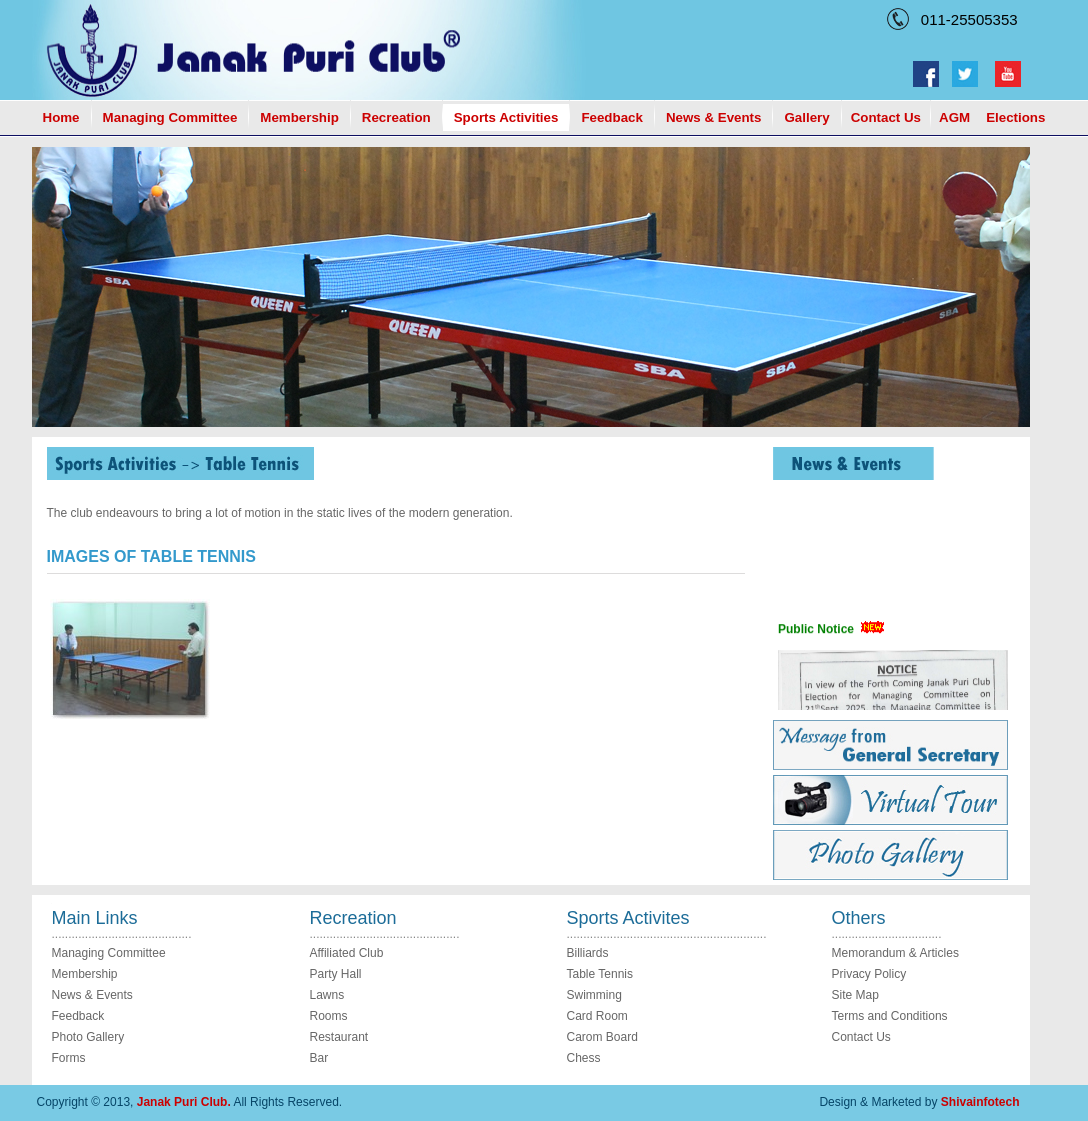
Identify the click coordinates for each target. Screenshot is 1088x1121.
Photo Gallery (88, 1037)
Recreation (396, 117)
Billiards (588, 953)
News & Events (714, 117)
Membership (299, 117)
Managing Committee (170, 117)
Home (61, 117)
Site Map (855, 995)
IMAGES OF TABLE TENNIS (151, 556)
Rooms (329, 1016)
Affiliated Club (347, 953)
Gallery (806, 117)
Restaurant (339, 1037)
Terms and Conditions (890, 1016)
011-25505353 (965, 19)
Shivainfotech (980, 1102)
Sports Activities (506, 117)
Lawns (327, 995)
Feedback (612, 117)
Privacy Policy (869, 974)
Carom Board (602, 1037)
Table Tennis (600, 974)
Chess (584, 1058)
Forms (69, 1058)
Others (859, 918)
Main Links (95, 918)
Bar (319, 1058)
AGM (954, 117)
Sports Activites (628, 918)
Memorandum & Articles (895, 953)
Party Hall (336, 974)
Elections (1015, 117)
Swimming (594, 995)
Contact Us (886, 117)
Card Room (597, 1016)
